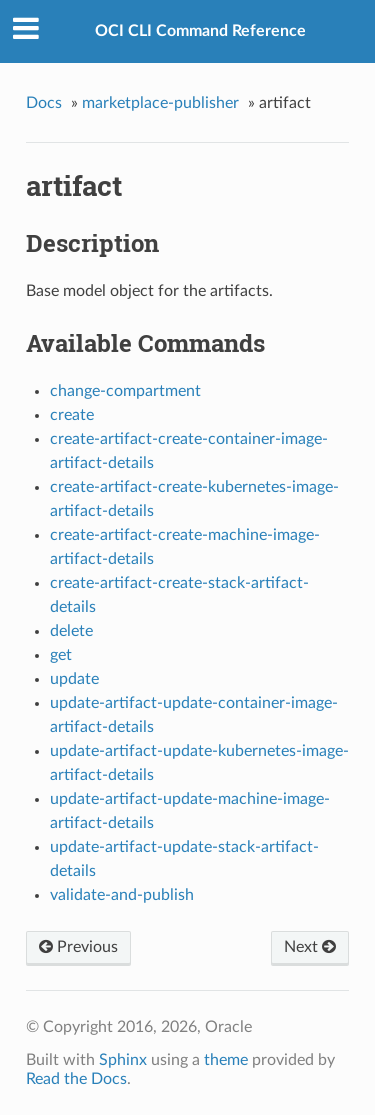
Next (310, 947)
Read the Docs (76, 1079)
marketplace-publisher (160, 103)
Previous (78, 947)
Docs (44, 103)
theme (226, 1060)
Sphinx (123, 1060)
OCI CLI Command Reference (200, 31)
